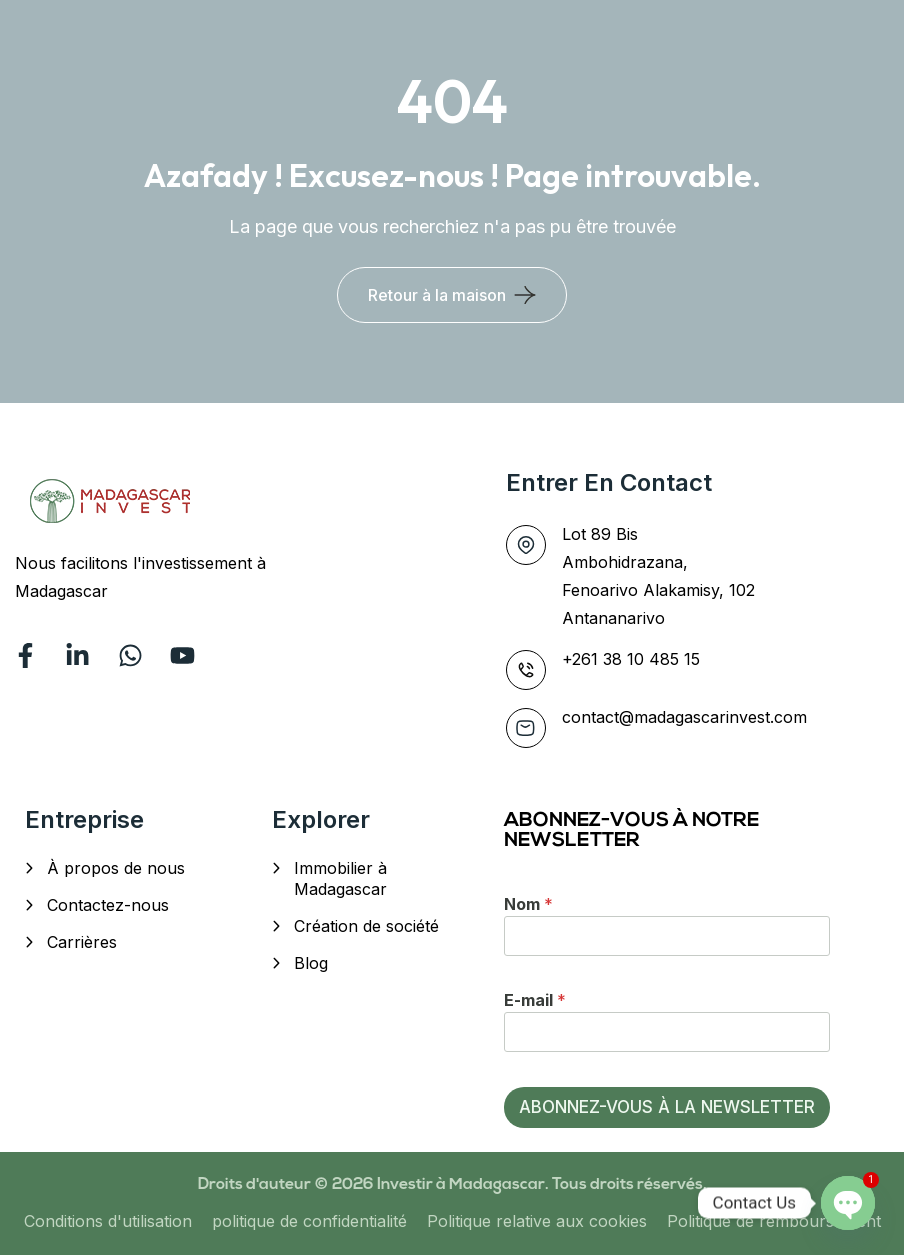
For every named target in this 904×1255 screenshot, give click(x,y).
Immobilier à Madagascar (340, 878)
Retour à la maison (437, 295)
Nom (528, 904)
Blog (311, 963)
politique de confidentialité (309, 1221)
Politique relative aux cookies (537, 1221)
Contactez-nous (108, 905)
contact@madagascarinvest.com (684, 717)
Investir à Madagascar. (464, 1185)
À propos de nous (116, 868)
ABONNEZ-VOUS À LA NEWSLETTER (667, 1107)
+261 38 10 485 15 (631, 659)
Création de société (366, 926)
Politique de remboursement (774, 1221)
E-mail (535, 1000)
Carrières (82, 942)
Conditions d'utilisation (108, 1221)
